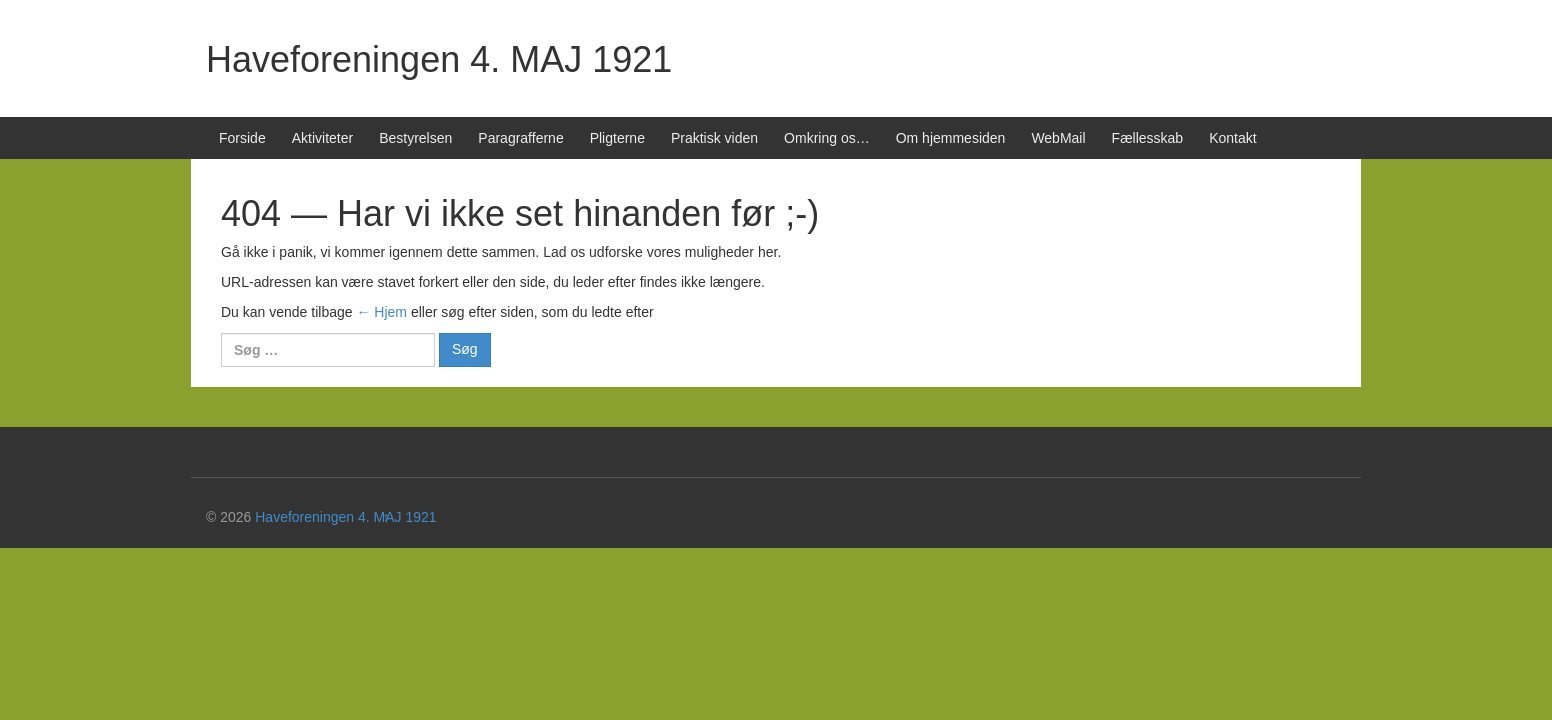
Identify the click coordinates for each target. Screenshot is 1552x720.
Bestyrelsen (415, 138)
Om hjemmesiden (951, 138)
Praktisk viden (714, 138)
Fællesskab (1148, 138)
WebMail (1058, 138)
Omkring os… (827, 138)
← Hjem (381, 312)
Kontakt (1232, 138)
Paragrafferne (520, 138)
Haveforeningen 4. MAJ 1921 (439, 59)
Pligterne (617, 138)
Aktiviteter (322, 138)
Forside (242, 138)
